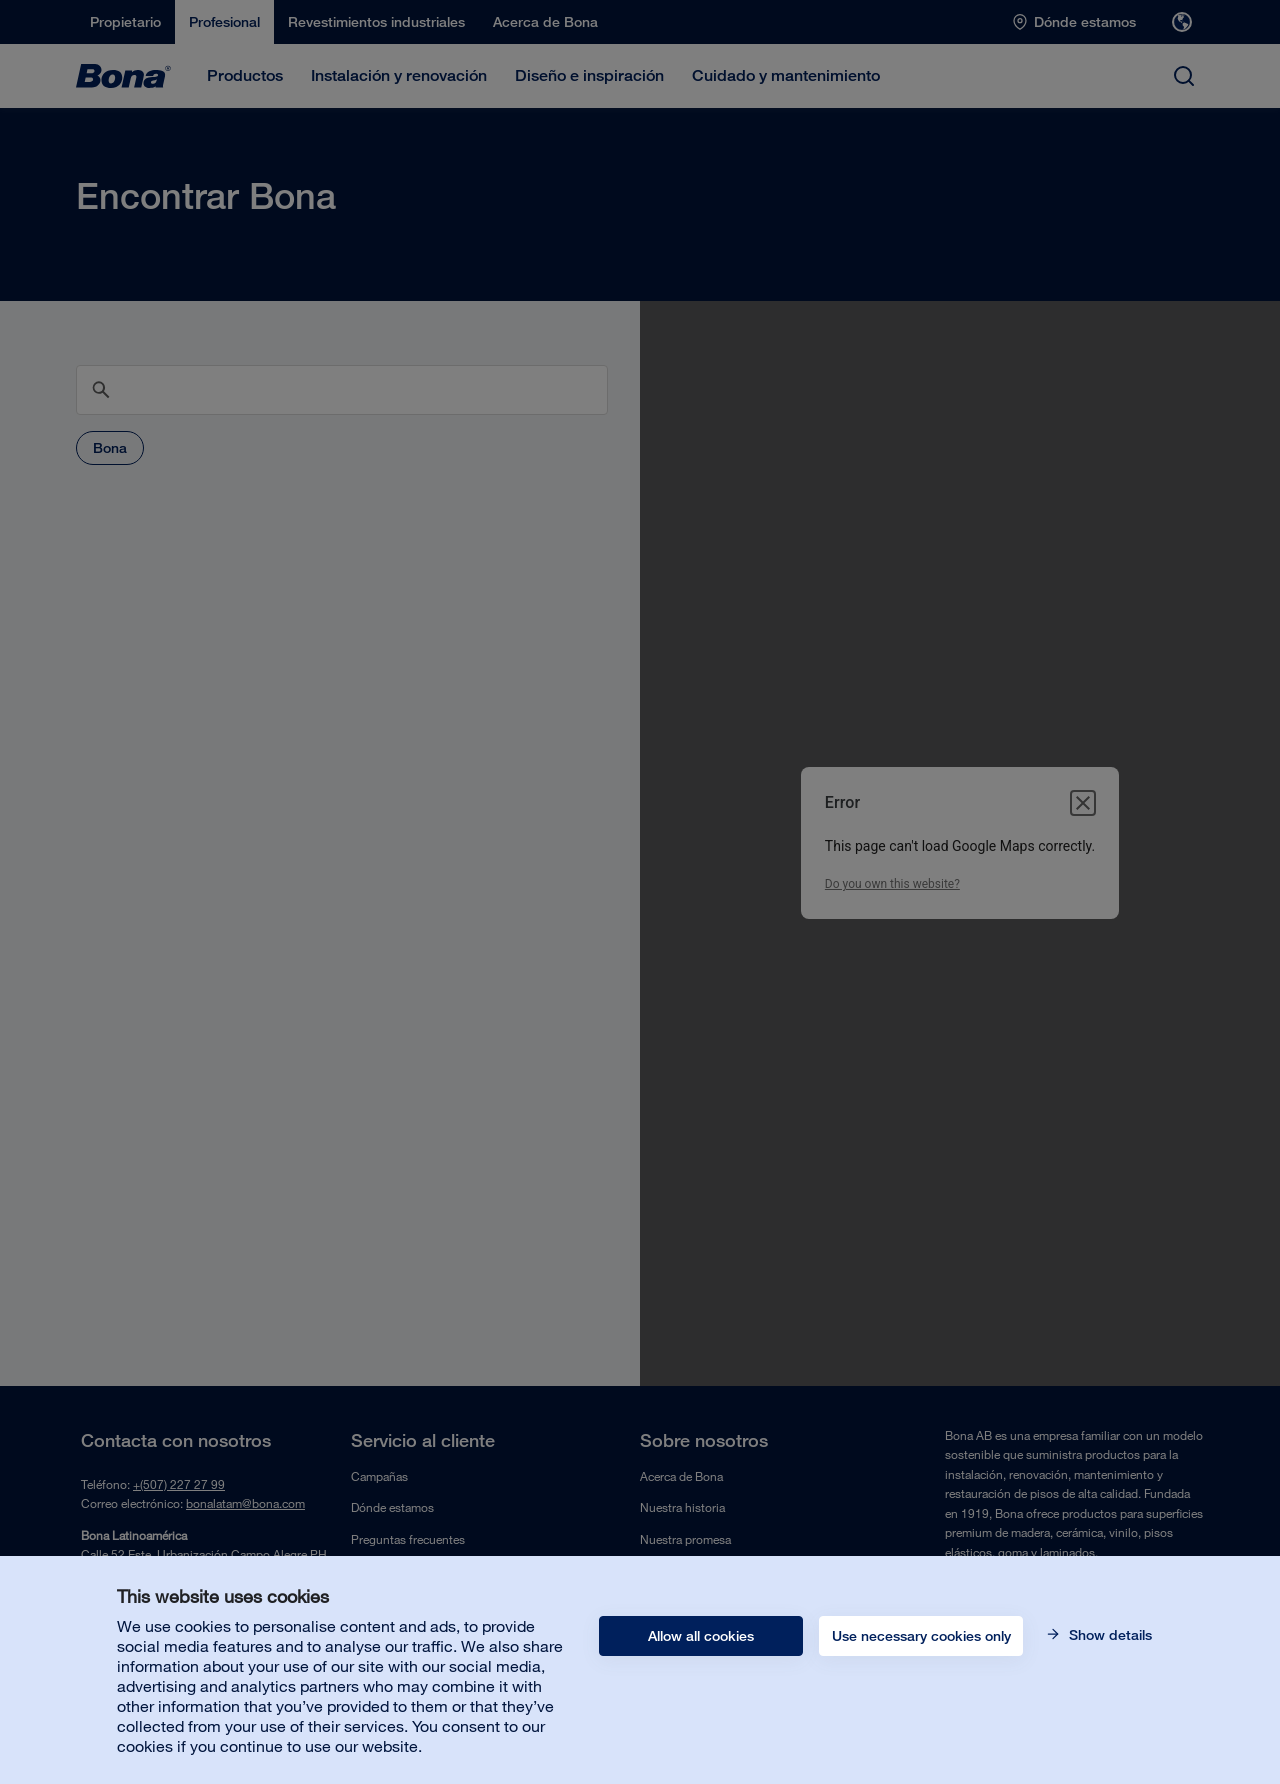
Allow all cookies (701, 1636)
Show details (1108, 1635)
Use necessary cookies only (921, 1636)
